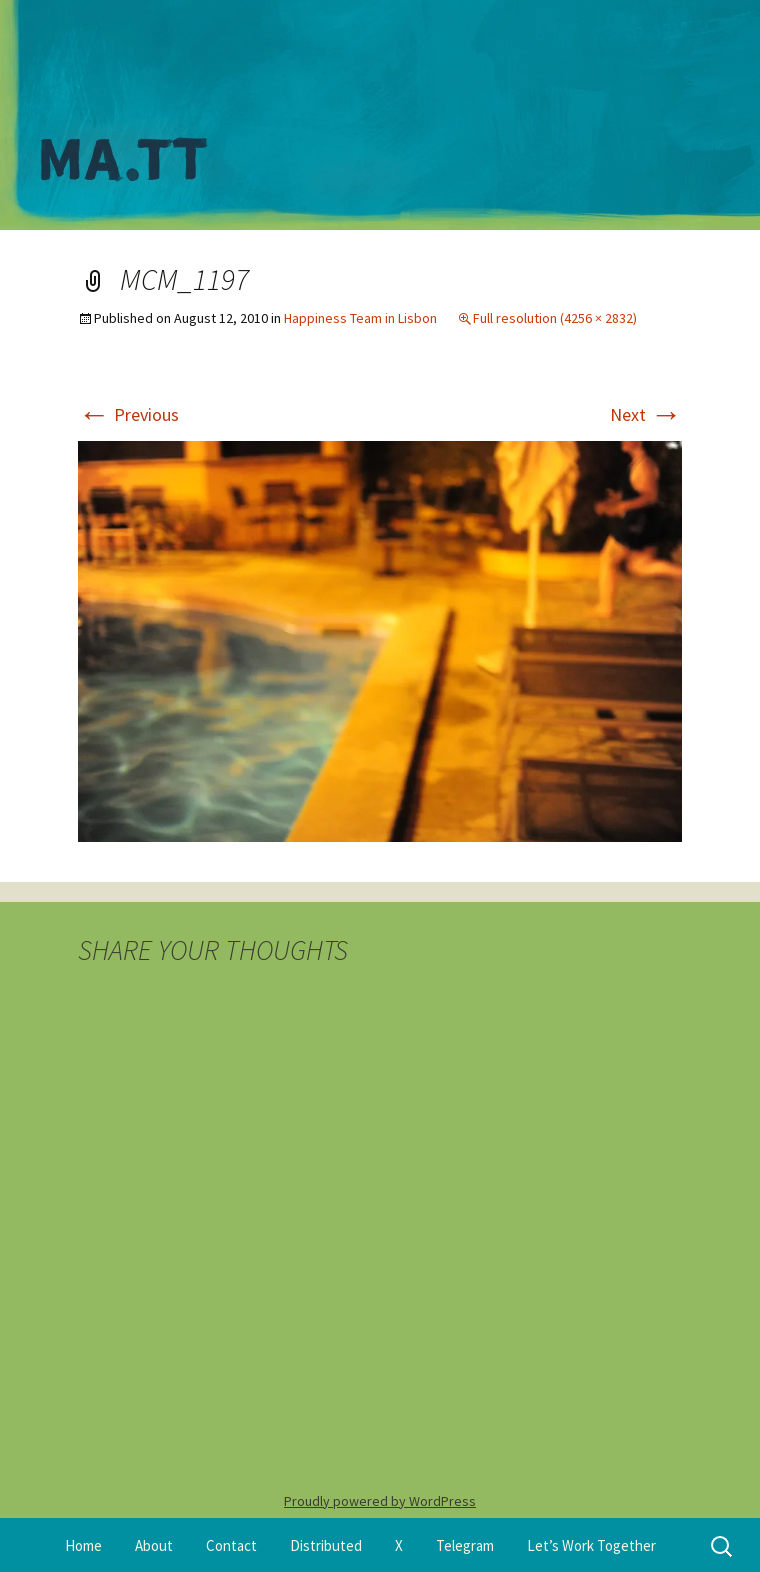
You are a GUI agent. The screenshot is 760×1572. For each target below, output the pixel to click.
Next (646, 414)
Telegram (465, 1545)
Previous (128, 414)
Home (83, 1545)
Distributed (326, 1545)
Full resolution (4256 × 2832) (555, 318)
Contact (231, 1545)
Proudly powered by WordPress (380, 1501)
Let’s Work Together (591, 1545)
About (154, 1545)
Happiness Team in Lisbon (360, 318)
